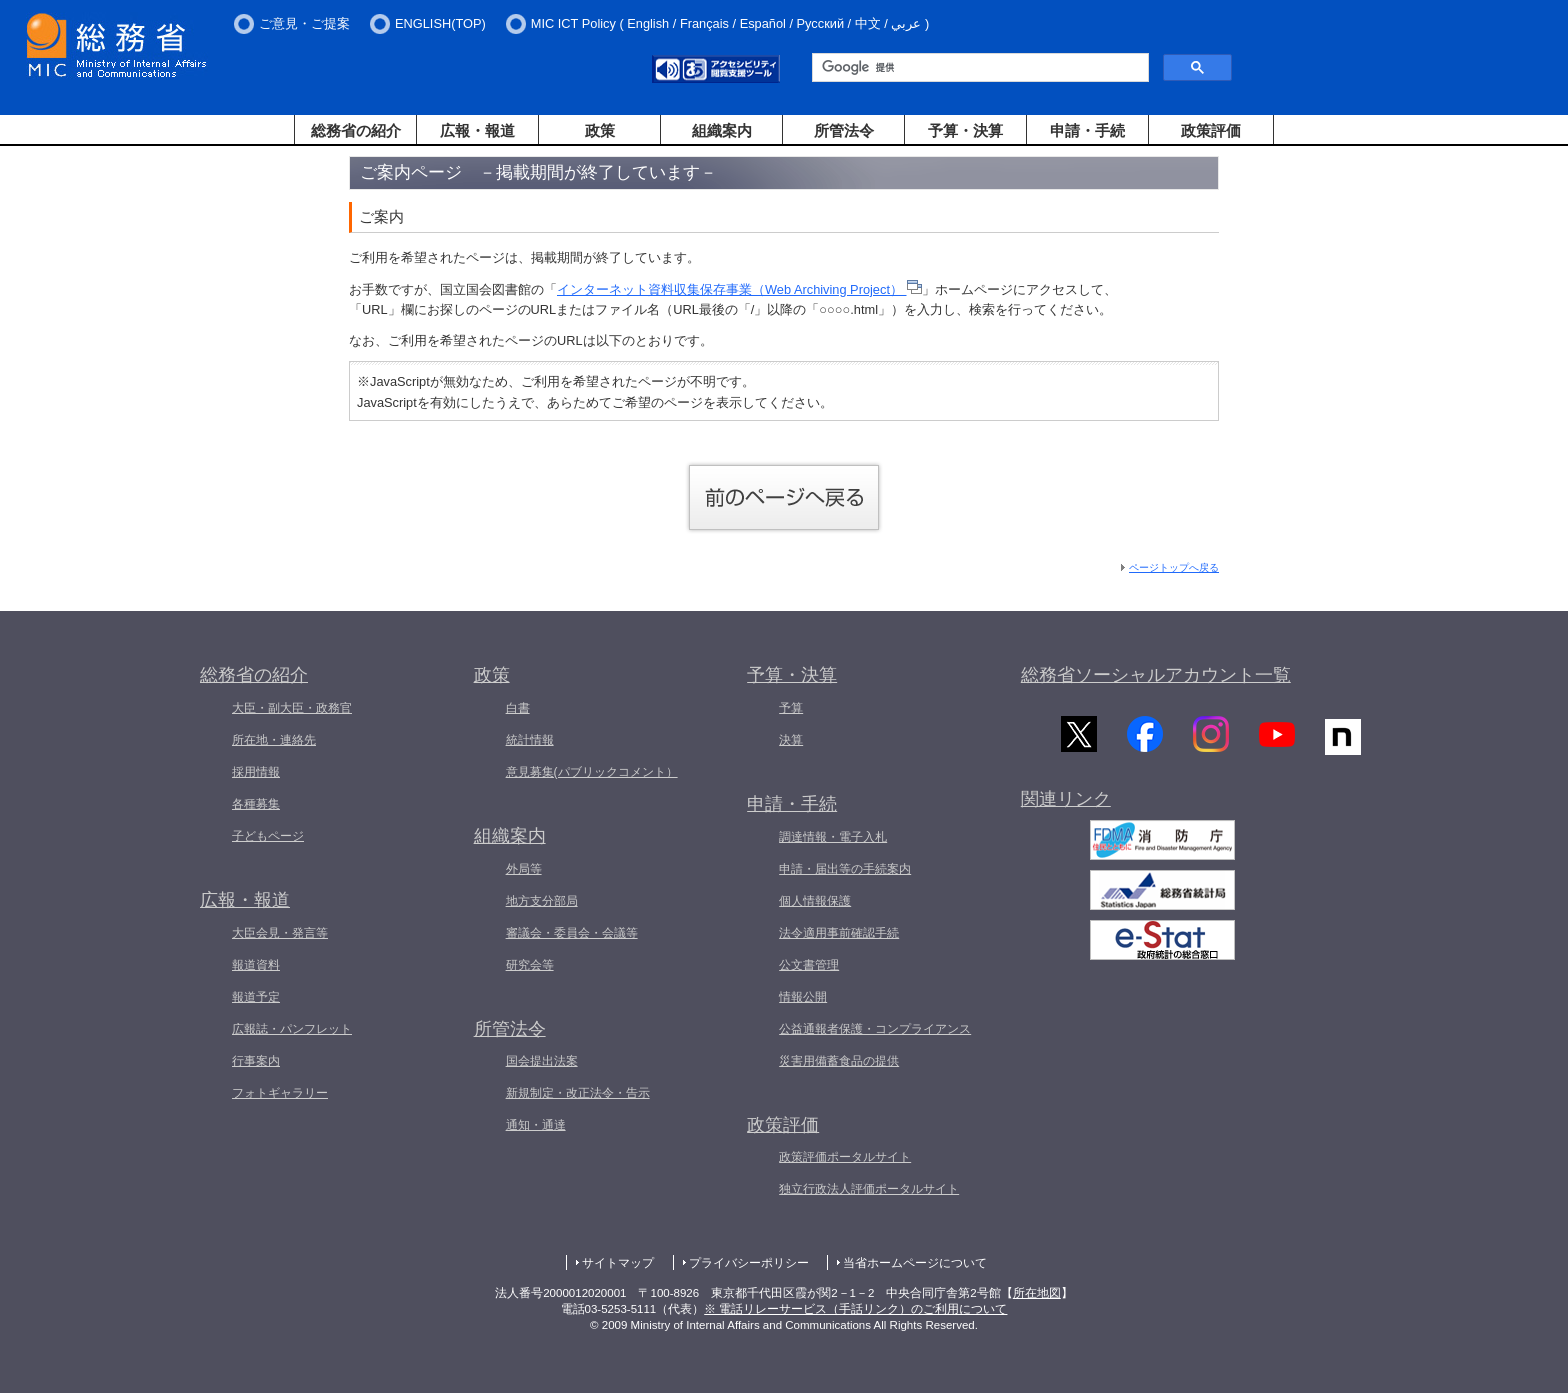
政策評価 (1211, 130)
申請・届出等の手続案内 (845, 869)
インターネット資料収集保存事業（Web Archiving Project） (739, 289)
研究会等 (530, 965)
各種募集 (256, 804)
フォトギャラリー (280, 1093)
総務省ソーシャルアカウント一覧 (1156, 675)
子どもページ (268, 836)
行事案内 (256, 1061)
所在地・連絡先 (274, 740)
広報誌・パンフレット (292, 1029)
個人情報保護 (815, 901)
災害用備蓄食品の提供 (839, 1061)
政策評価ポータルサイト (845, 1157)
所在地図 (1037, 1293)
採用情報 (256, 772)
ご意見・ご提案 (304, 23)
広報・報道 (477, 130)
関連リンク (1066, 802)
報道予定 (256, 997)
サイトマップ (618, 1263)
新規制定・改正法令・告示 (578, 1093)
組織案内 (722, 130)
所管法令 (844, 130)
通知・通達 (536, 1125)
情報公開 (803, 997)
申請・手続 (1087, 130)
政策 (600, 130)
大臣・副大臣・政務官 (292, 708)
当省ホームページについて (915, 1263)
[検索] (978, 68)
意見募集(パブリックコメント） (592, 772)
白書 (518, 708)
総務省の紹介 (356, 130)
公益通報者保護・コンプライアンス (875, 1029)
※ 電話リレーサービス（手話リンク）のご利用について (855, 1309)
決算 (791, 740)
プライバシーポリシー (749, 1263)
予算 (791, 708)
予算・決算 (965, 130)
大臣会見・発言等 (280, 933)
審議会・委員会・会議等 (572, 933)
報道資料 (256, 965)
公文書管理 (809, 965)
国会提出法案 (542, 1061)
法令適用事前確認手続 (839, 933)
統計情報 (530, 740)
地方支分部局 (542, 901)
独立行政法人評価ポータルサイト (869, 1189)
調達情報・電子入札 (833, 837)
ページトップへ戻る (1174, 567)
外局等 (524, 869)
